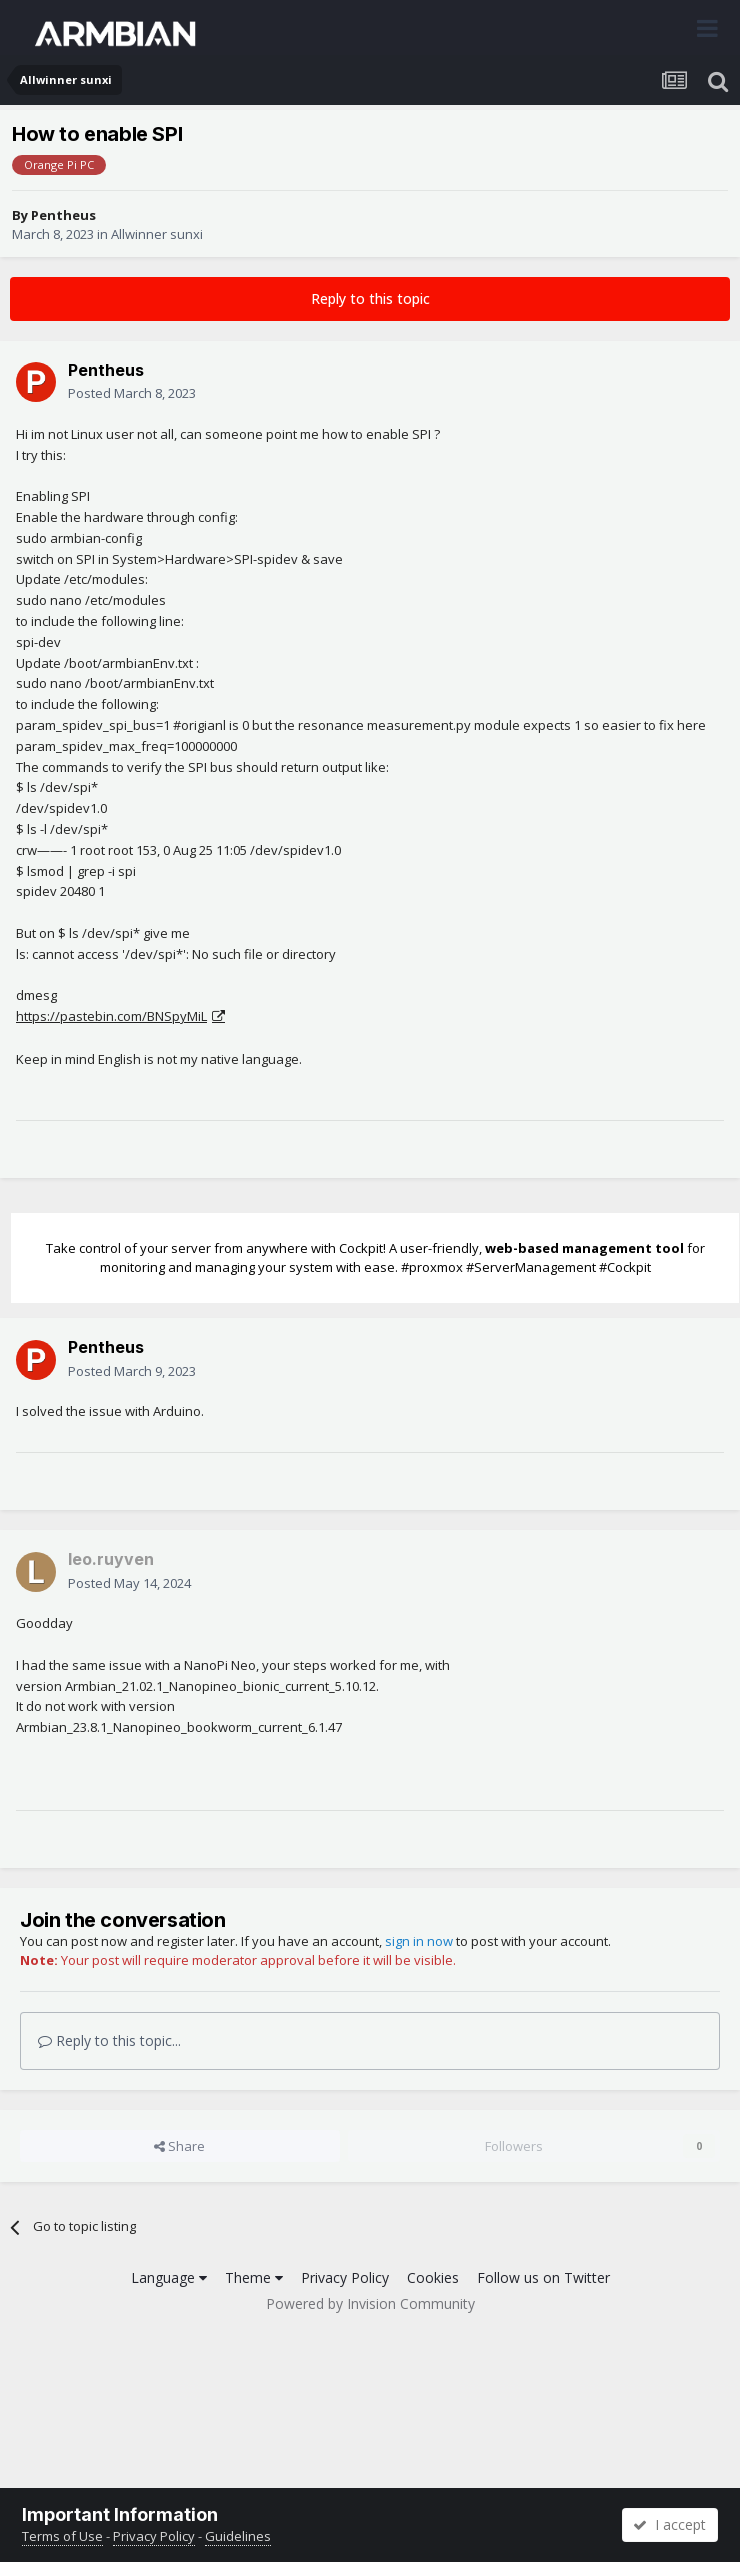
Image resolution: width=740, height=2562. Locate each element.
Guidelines (238, 2536)
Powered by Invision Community (370, 2303)
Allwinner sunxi (157, 234)
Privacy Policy (345, 2277)
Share (179, 2146)
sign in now (419, 1941)
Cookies (433, 2277)
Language (169, 2277)
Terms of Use (62, 2536)
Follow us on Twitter (543, 2277)
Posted (132, 393)
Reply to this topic (370, 298)
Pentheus (63, 215)
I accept (669, 2524)
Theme (254, 2277)
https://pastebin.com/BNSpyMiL (111, 1016)
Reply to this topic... (109, 2040)
